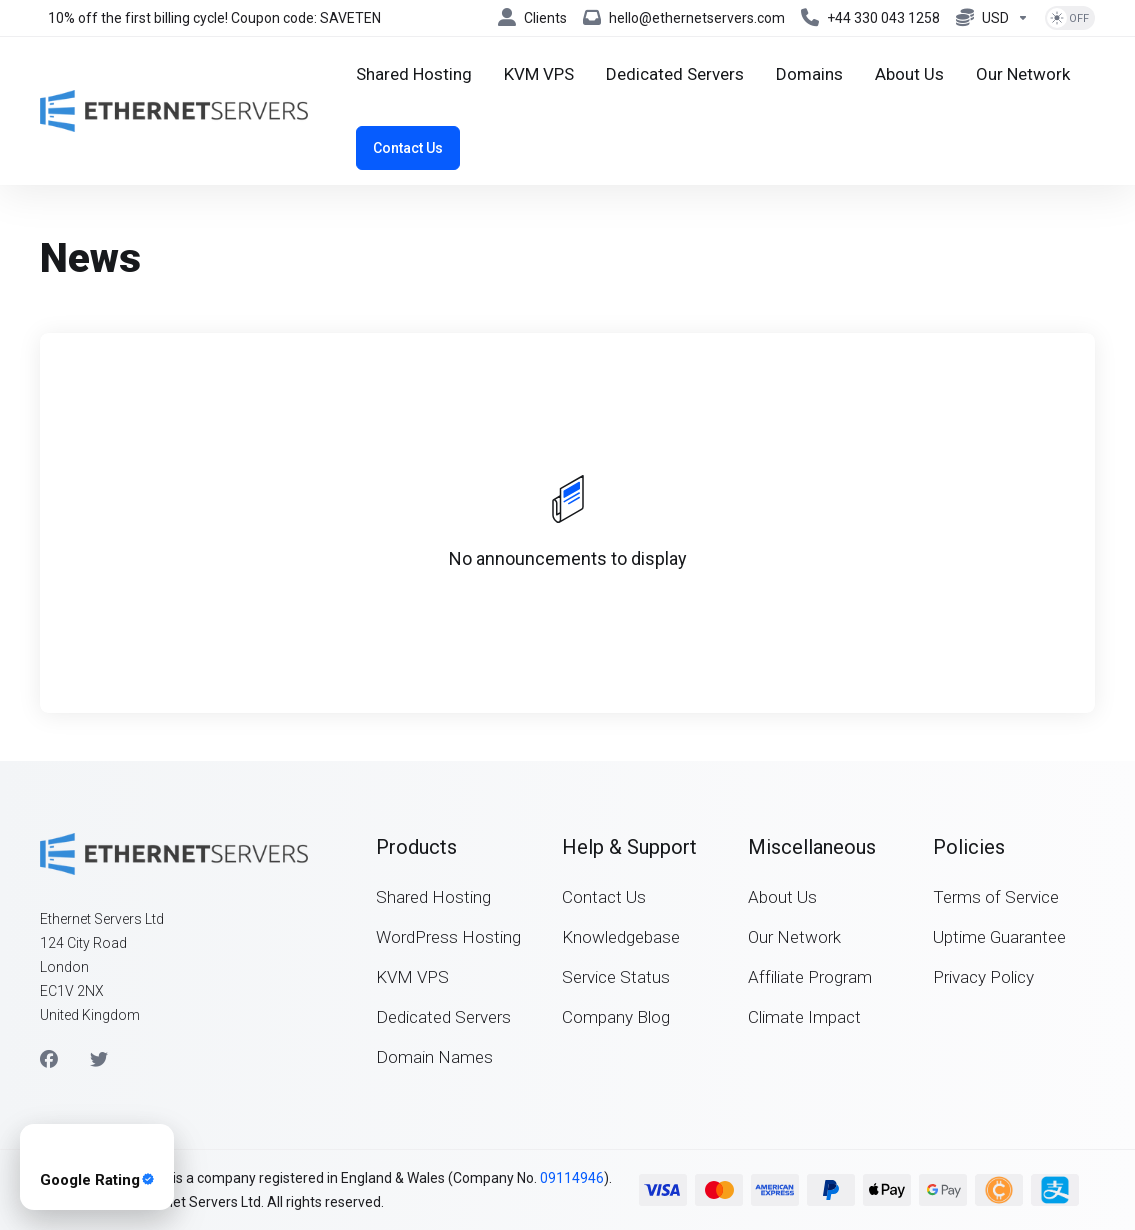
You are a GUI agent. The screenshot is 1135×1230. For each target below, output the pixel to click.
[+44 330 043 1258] (870, 18)
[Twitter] (99, 1060)
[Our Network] (1023, 74)
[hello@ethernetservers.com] (684, 18)
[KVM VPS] (539, 74)
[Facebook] (49, 1060)
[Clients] (532, 18)
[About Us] (909, 74)
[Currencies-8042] (992, 18)
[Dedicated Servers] (675, 74)
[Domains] (809, 74)
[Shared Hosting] (414, 74)
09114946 (572, 1178)
